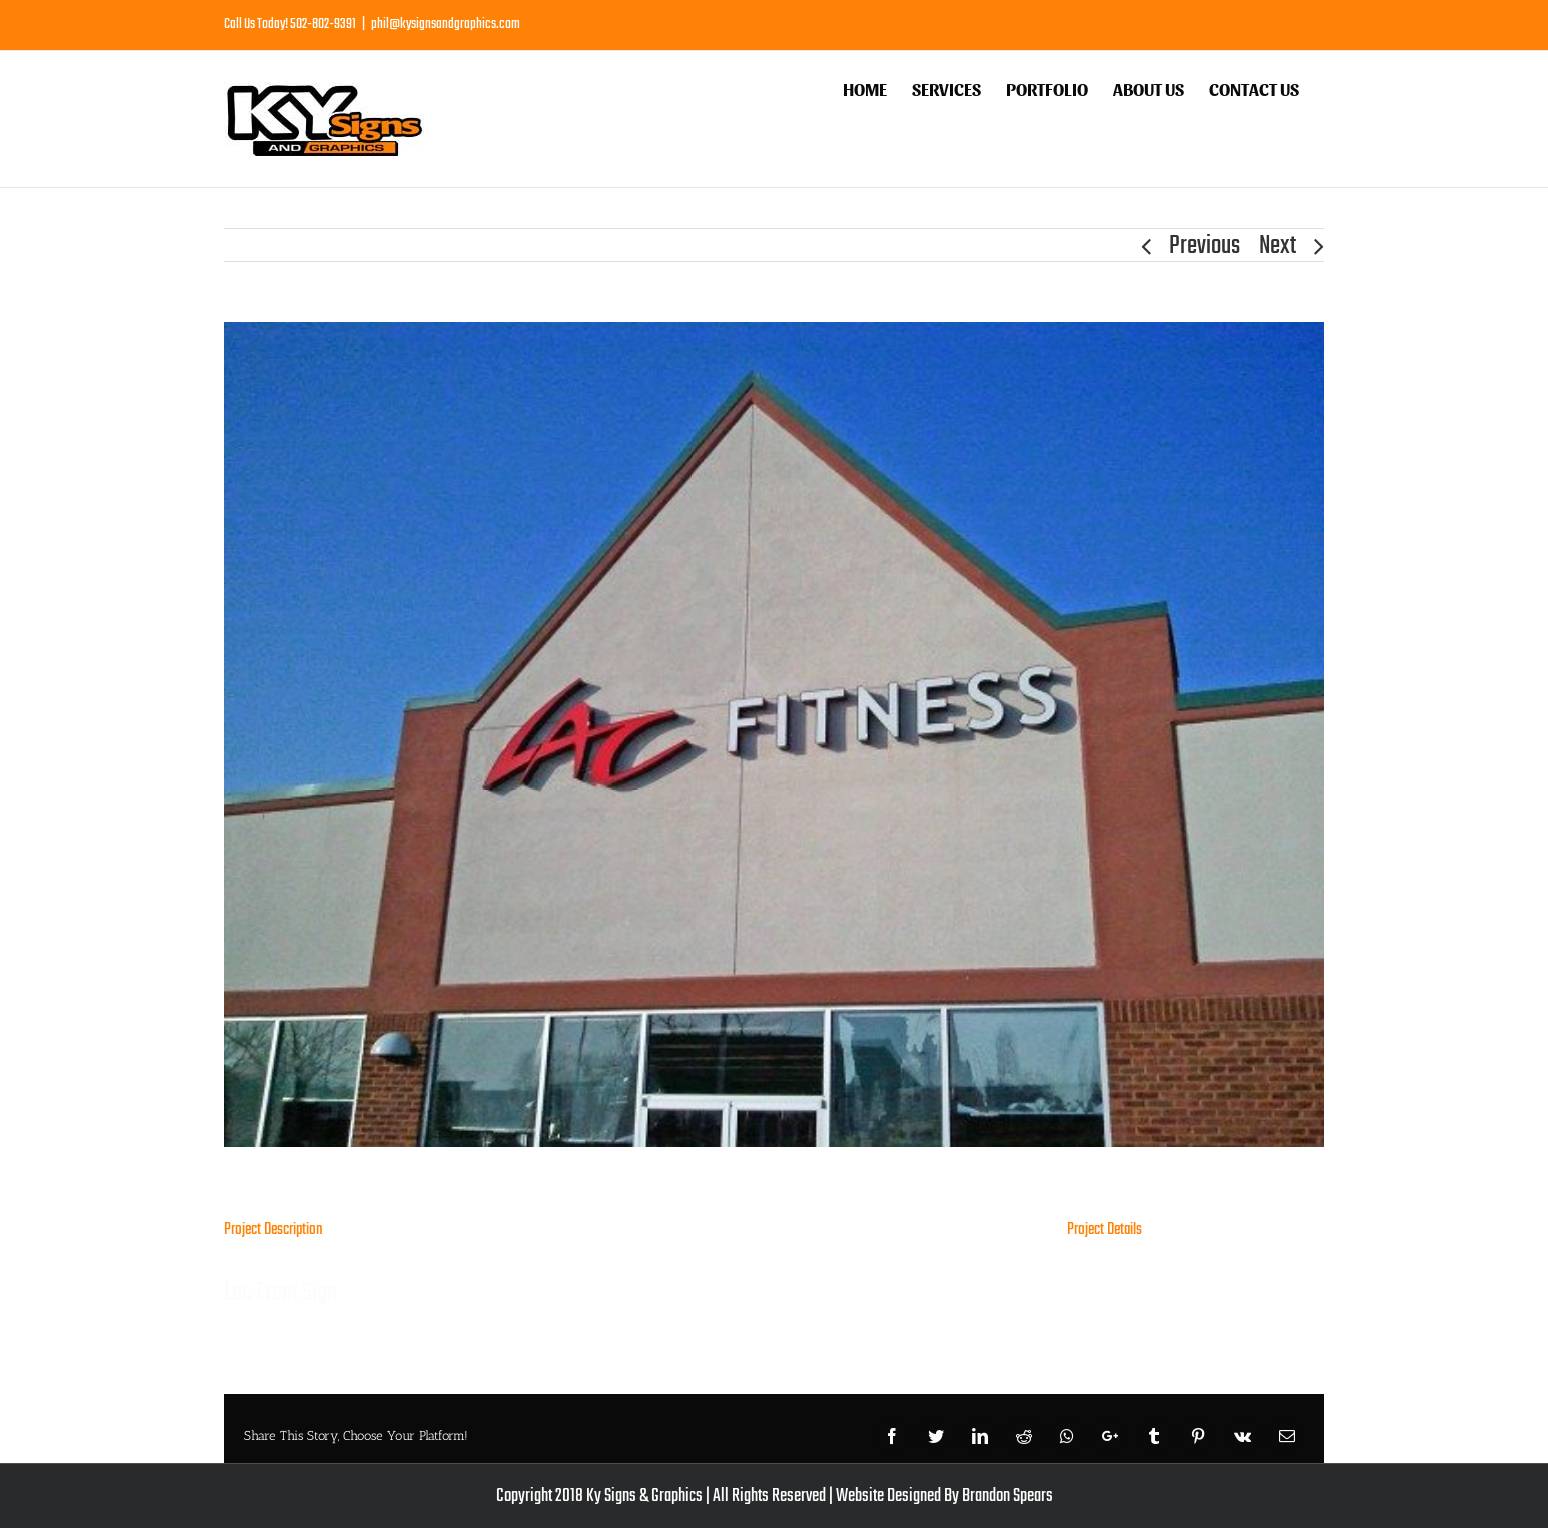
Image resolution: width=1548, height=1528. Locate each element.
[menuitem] (865, 87)
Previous (1204, 246)
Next (1277, 246)
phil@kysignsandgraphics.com (445, 24)
